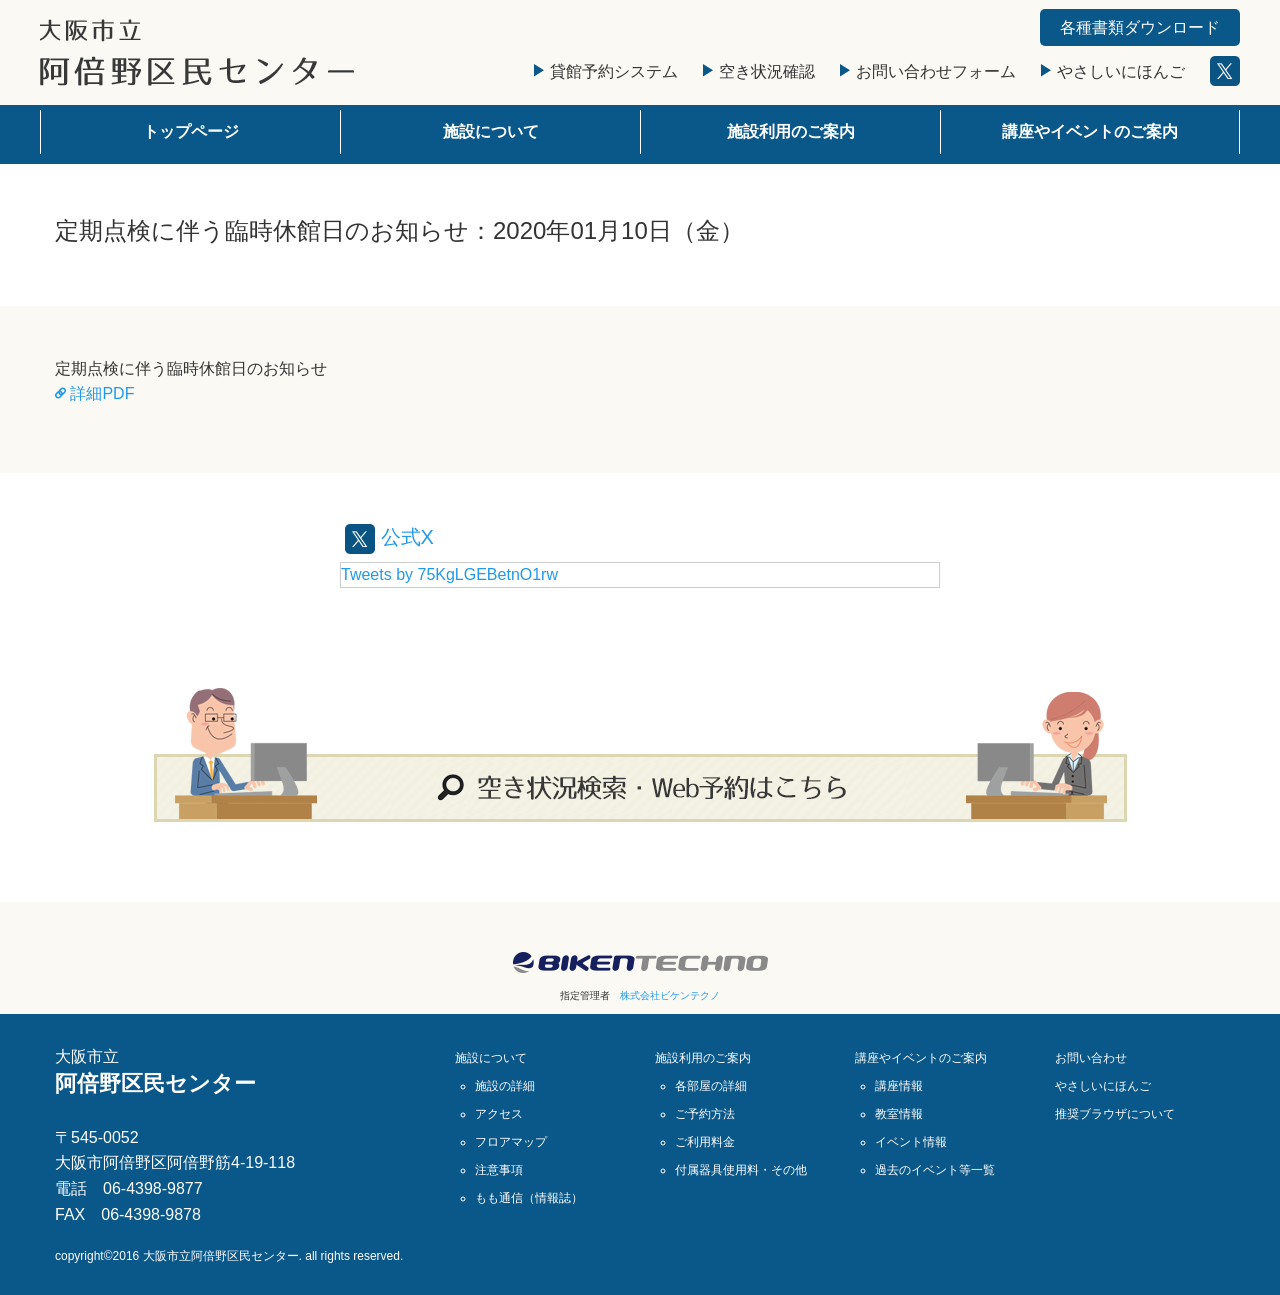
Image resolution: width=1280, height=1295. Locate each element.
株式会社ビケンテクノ (670, 995)
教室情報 (899, 1114)
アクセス (499, 1114)
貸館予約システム (606, 71)
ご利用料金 (705, 1142)
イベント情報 (911, 1142)
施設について (491, 131)
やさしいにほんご (1113, 71)
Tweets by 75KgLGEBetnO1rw (449, 574)
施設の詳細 (505, 1086)
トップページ (191, 131)
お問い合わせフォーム (928, 71)
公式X (389, 537)
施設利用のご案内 (791, 131)
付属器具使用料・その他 (741, 1170)
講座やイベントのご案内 (1090, 131)
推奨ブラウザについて (1115, 1114)
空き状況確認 (759, 71)
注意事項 (499, 1170)
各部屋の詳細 (711, 1086)
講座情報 (899, 1086)
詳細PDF (94, 393)
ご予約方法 (705, 1114)
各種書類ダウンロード (1140, 27)
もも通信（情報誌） (529, 1198)
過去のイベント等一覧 (935, 1170)
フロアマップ (511, 1142)
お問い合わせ (1091, 1058)
